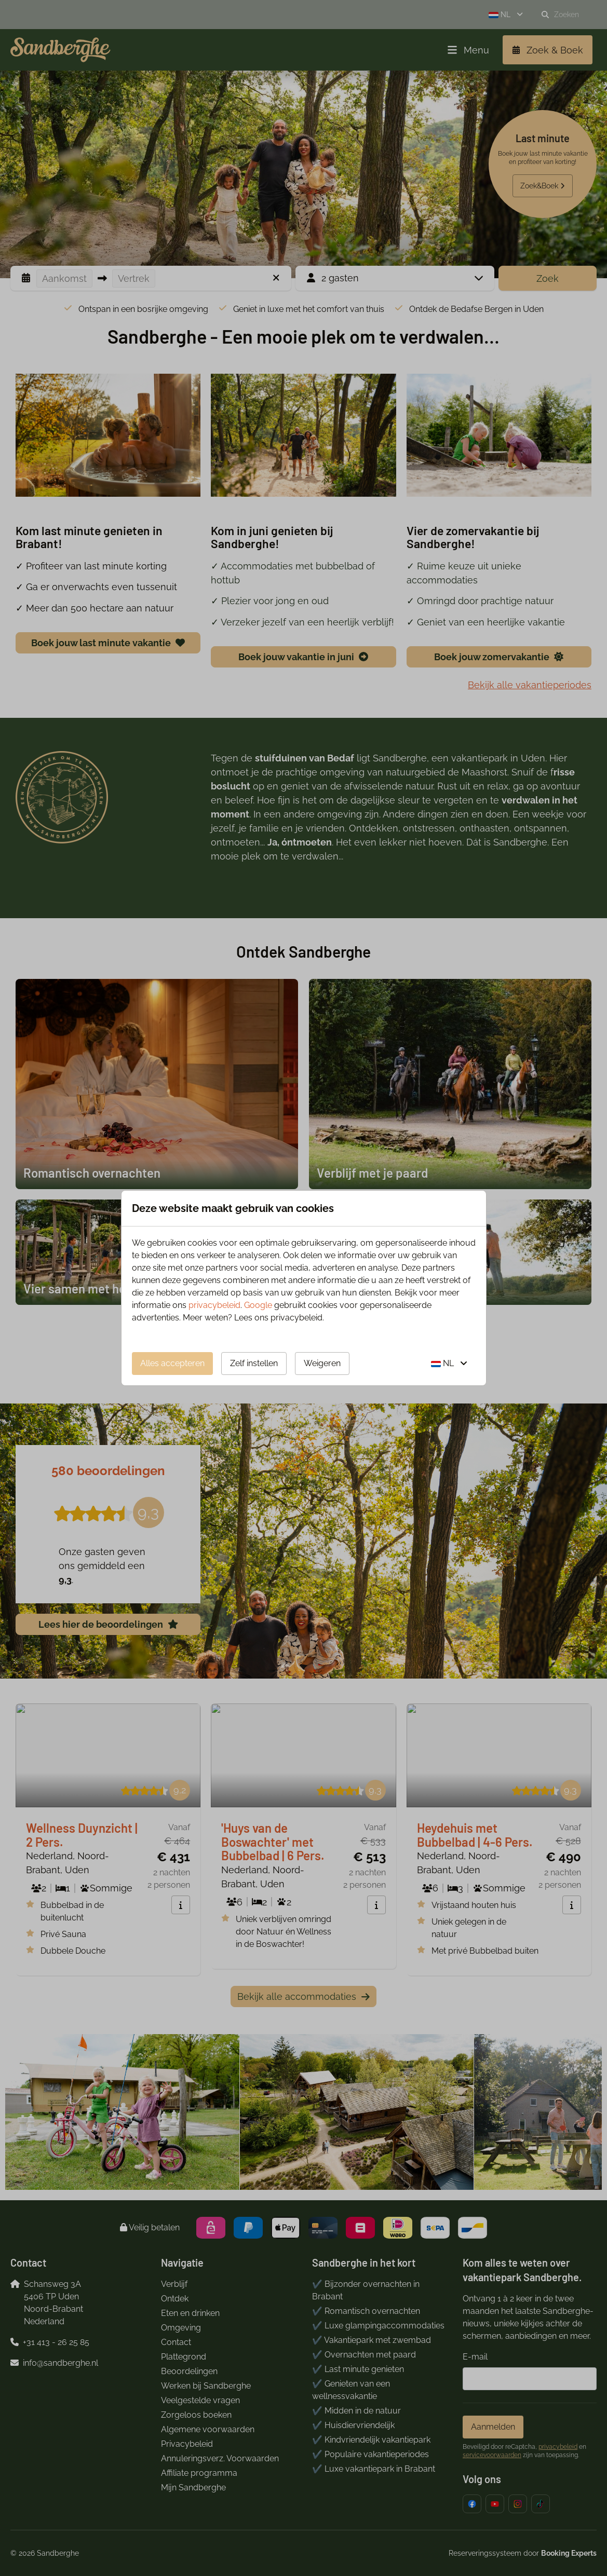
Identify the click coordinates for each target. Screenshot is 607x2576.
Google (258, 1305)
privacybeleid (214, 1305)
